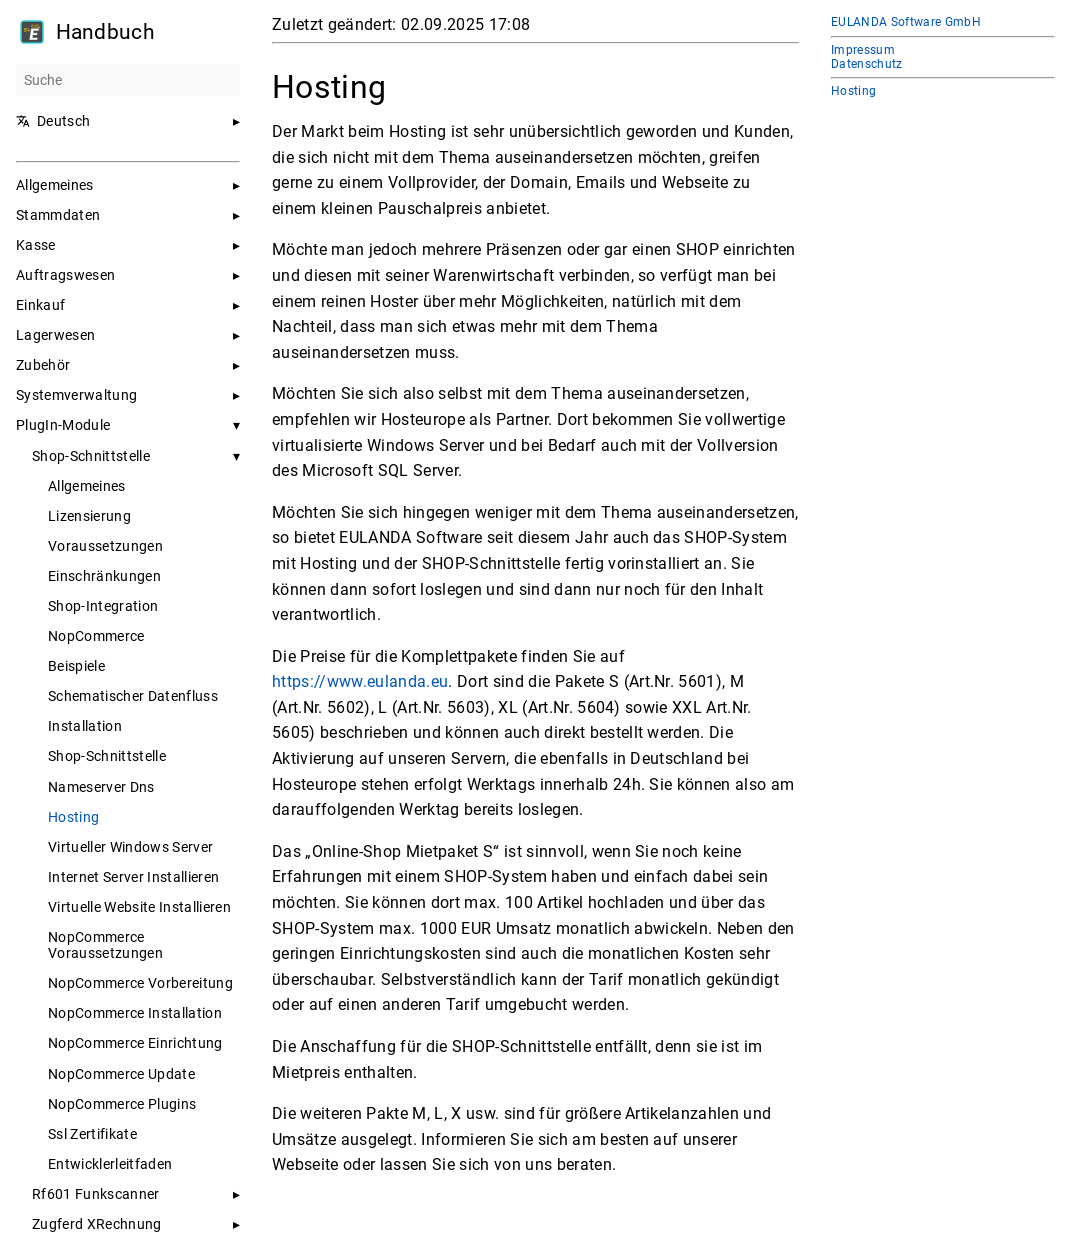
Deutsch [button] (53, 121)
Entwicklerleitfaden (110, 1164)
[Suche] (128, 80)
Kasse (36, 245)
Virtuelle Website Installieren (139, 907)
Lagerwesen (55, 335)
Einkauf (40, 305)
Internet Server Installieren (133, 877)
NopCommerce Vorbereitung (140, 983)
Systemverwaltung (76, 395)
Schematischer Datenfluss (133, 696)
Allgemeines (55, 185)
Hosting (73, 817)
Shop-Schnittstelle (91, 456)
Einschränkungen (104, 576)
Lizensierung (89, 516)
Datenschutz (867, 64)
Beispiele (76, 666)
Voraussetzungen (105, 546)
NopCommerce (96, 636)
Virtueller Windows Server (130, 847)
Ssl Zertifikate (92, 1134)
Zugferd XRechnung (97, 1224)
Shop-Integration (103, 606)
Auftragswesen (65, 275)
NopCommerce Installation (135, 1013)
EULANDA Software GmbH (906, 22)
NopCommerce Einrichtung (135, 1043)
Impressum (863, 50)
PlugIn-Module (63, 425)
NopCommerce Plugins (122, 1104)
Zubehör (43, 365)
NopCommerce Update (121, 1074)
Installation (85, 726)
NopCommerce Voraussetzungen (105, 945)
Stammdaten (58, 215)
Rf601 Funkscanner (96, 1194)
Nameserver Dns (101, 787)
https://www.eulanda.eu (360, 681)
